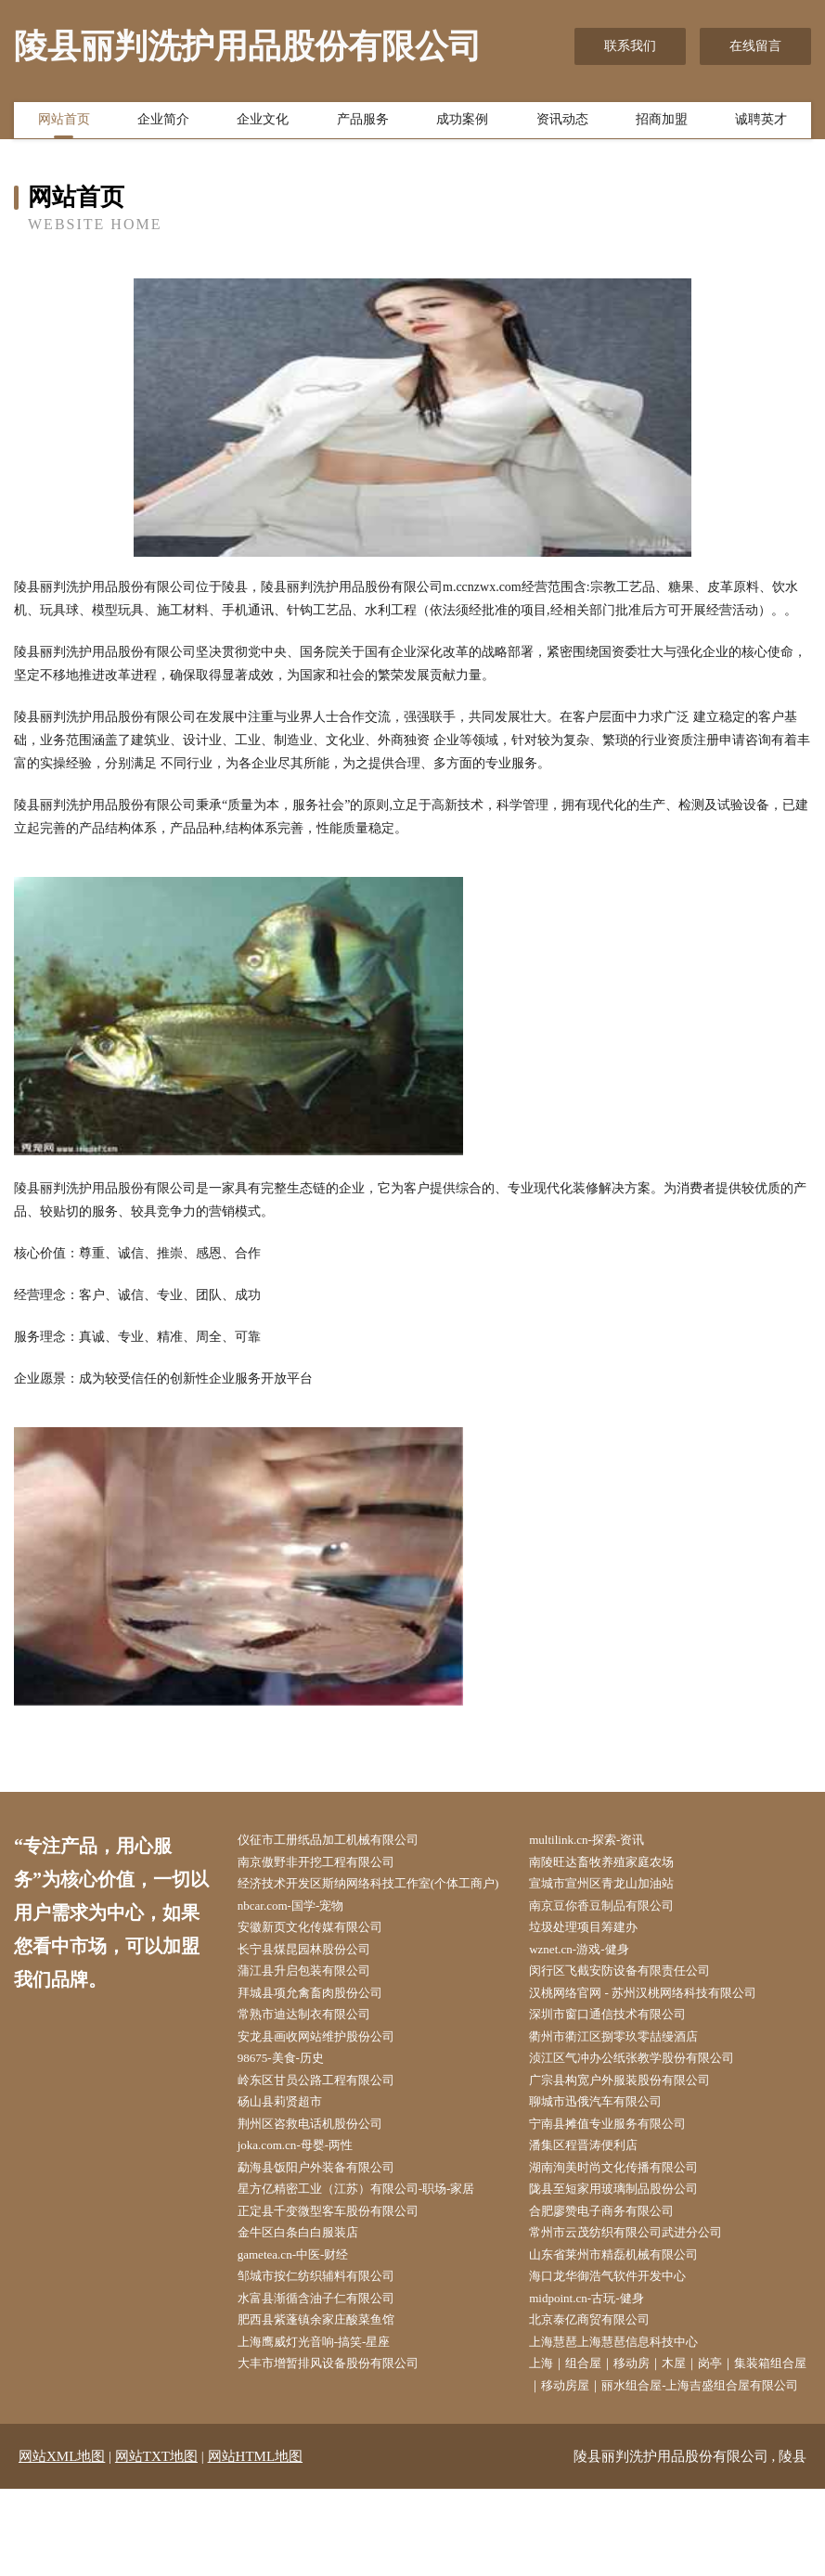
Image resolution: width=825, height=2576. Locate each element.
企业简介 (163, 123)
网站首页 (64, 123)
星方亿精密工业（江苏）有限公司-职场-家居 (373, 2238)
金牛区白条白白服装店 (311, 2285)
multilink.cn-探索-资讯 (600, 1841)
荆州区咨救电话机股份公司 (324, 2168)
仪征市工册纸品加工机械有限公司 (343, 1841)
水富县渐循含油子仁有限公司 (330, 2355)
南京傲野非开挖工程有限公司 (330, 1864)
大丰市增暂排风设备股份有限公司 (343, 2425)
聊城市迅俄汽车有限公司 (609, 2144)
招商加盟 (662, 123)
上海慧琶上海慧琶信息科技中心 (629, 2402)
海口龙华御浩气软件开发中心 (622, 2331)
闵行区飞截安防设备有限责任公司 (635, 2004)
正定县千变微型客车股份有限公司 (343, 2261)
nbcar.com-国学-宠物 (303, 1934)
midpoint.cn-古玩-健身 (600, 2355)
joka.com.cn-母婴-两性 (308, 2191)
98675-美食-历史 (292, 2098)
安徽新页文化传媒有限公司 (324, 1957)
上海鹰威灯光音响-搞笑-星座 (328, 2402)
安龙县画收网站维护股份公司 (330, 2074)
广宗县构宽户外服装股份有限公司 (635, 2121)
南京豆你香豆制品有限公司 (616, 1934)
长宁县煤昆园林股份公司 (317, 1981)
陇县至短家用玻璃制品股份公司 (629, 2238)
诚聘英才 (761, 123)
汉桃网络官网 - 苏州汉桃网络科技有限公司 (660, 2028)
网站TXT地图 (156, 2543)
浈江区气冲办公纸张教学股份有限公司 (648, 2098)
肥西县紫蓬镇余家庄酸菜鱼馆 (330, 2378)
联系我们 (630, 46)
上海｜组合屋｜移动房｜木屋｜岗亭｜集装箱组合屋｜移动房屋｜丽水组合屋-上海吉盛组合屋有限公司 (674, 2448)
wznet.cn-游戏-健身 (591, 1981)
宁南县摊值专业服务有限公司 (622, 2168)
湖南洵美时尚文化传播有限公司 (629, 2215)
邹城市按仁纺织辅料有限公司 (330, 2331)
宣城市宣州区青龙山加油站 (616, 1887)
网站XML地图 (62, 2543)
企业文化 (262, 123)
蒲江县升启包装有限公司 (317, 2004)
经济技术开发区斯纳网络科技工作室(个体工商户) (378, 1898)
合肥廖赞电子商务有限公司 (616, 2261)
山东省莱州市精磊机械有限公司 (629, 2308)
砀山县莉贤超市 (291, 2144)
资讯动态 (562, 123)
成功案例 (462, 123)
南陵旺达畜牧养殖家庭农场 (616, 1864)
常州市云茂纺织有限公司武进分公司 (642, 2285)
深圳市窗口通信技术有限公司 (622, 2051)
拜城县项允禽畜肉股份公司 (324, 2028)
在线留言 (755, 46)
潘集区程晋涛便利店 (596, 2191)
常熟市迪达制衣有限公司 (317, 2051)
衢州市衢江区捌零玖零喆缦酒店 (629, 2074)
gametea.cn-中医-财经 (306, 2308)
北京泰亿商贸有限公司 (603, 2378)
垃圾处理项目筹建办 (596, 1957)
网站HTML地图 (255, 2543)
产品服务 (363, 123)
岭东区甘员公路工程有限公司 (330, 2121)
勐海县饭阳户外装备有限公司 (330, 2215)
